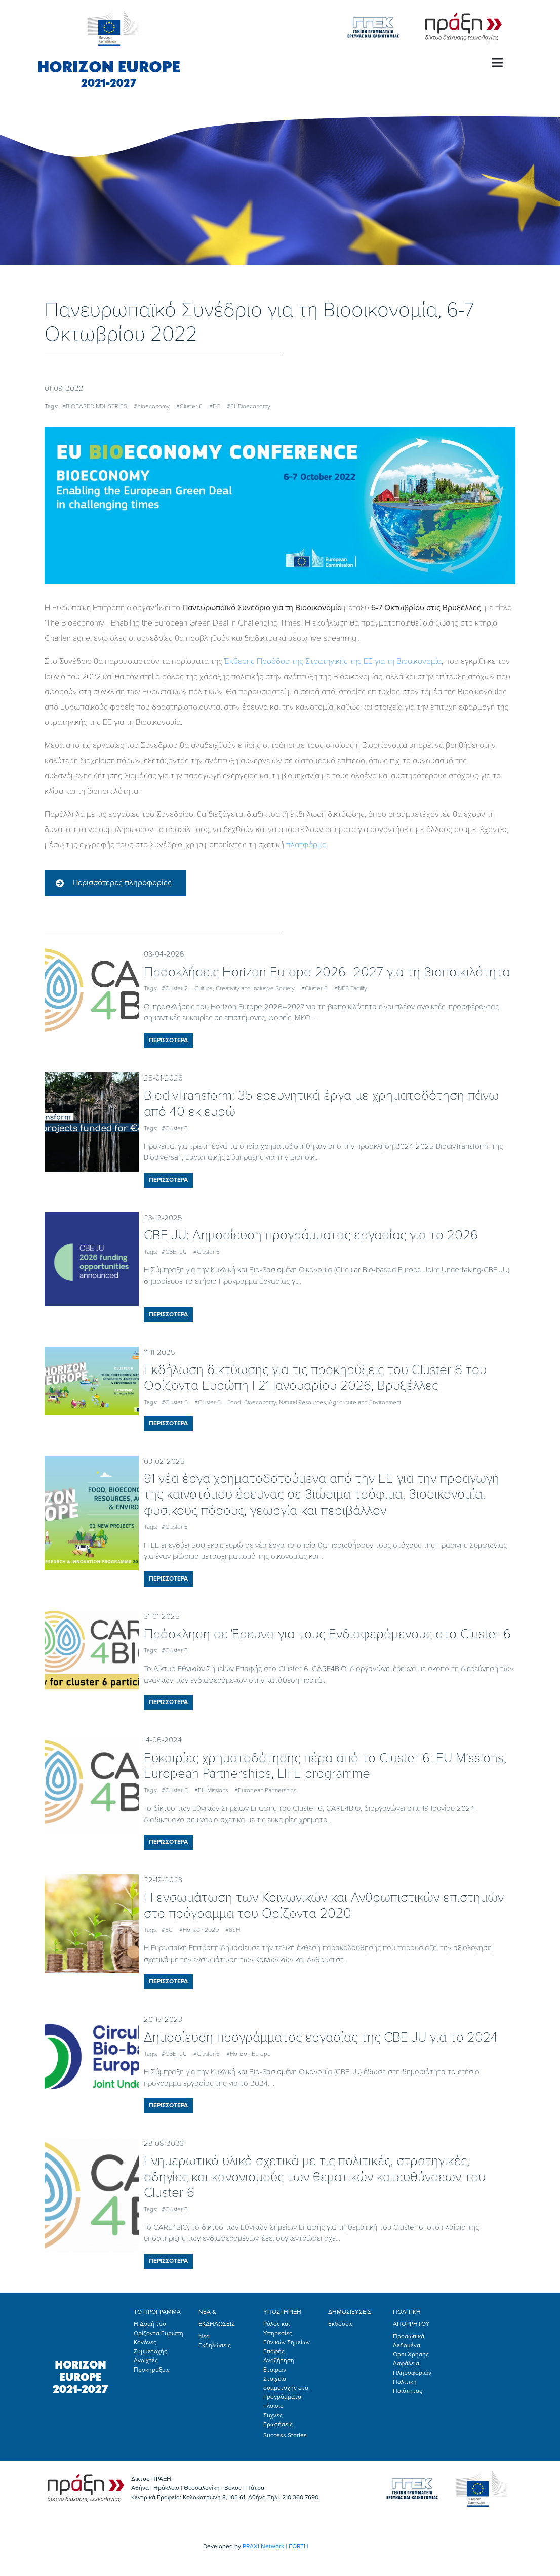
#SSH (232, 1929)
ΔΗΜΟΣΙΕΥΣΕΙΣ (349, 2311)
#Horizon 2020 (199, 1929)
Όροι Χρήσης (411, 2354)
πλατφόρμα (306, 845)
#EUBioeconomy (248, 406)
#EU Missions (211, 1790)
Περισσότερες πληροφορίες (122, 883)
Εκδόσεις (340, 2324)
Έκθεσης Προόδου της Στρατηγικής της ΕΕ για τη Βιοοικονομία (333, 661)
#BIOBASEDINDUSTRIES (94, 406)
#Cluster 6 (189, 406)
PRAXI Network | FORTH (275, 2546)
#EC (214, 406)
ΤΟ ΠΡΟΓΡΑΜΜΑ (157, 2311)
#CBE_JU (174, 1251)
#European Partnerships (265, 1790)
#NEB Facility (350, 988)
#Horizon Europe (248, 2053)
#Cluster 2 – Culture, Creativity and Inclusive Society (228, 988)
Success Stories (285, 2435)
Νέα (204, 2336)
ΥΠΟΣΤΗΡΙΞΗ (282, 2311)
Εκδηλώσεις (214, 2345)
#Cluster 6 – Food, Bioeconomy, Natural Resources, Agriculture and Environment (297, 1402)
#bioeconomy (152, 406)
